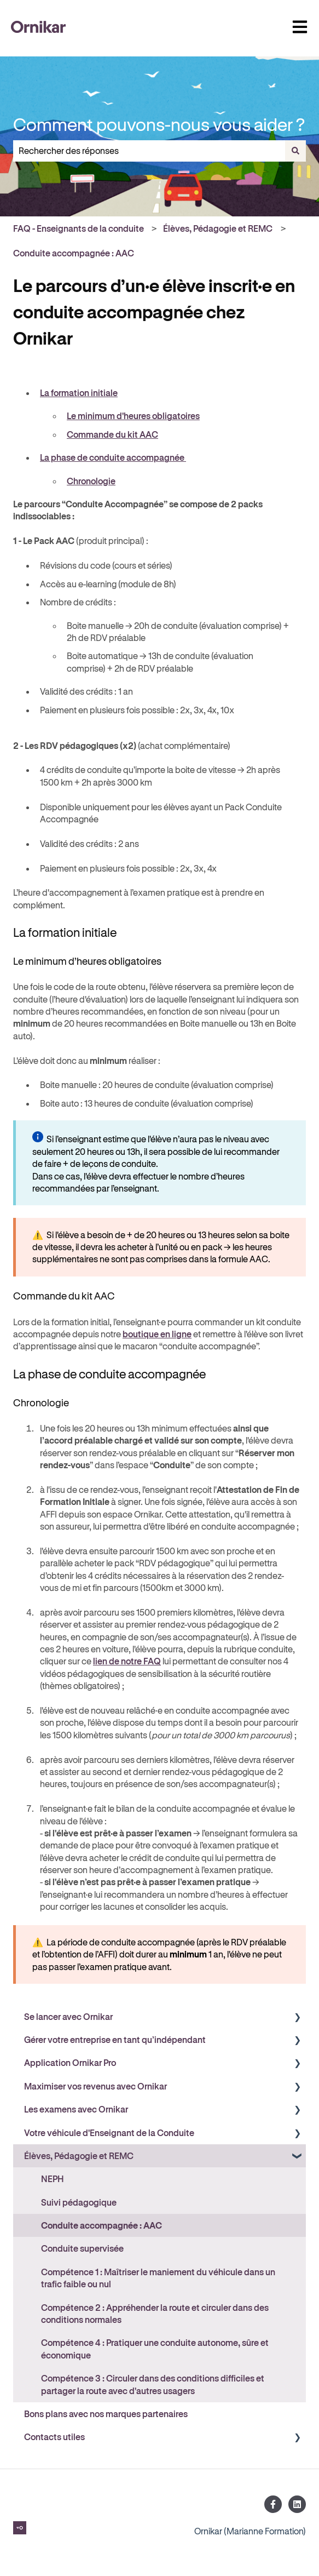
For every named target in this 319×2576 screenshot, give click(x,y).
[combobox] (149, 150)
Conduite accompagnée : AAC (73, 253)
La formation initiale (79, 392)
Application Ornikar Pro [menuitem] (70, 2062)
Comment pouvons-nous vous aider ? (159, 124)
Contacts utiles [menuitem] (54, 2436)
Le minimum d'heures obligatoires (133, 415)
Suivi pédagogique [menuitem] (79, 2202)
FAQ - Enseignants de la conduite (78, 228)
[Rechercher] (295, 150)
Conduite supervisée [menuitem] (82, 2248)
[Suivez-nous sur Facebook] (273, 2504)
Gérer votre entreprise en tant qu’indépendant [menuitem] (115, 2039)
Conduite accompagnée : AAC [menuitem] (101, 2225)
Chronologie (91, 481)
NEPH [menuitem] (52, 2178)
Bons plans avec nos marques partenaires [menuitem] (106, 2413)
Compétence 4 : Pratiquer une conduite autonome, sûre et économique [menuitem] (155, 2348)
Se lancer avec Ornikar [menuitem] (68, 2016)
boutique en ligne (157, 1334)
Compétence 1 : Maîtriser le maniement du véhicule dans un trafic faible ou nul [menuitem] (158, 2277)
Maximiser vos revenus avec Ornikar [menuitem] (95, 2086)
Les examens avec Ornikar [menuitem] (76, 2109)
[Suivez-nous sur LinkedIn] (297, 2504)
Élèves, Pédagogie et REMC (217, 228)
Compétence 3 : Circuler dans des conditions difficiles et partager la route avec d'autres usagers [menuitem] (152, 2384)
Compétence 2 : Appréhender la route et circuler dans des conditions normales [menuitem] (155, 2313)
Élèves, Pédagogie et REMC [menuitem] (79, 2155)
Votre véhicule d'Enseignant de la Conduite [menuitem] (109, 2132)
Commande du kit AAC (112, 434)
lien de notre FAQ (127, 1661)
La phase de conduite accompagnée (113, 457)
